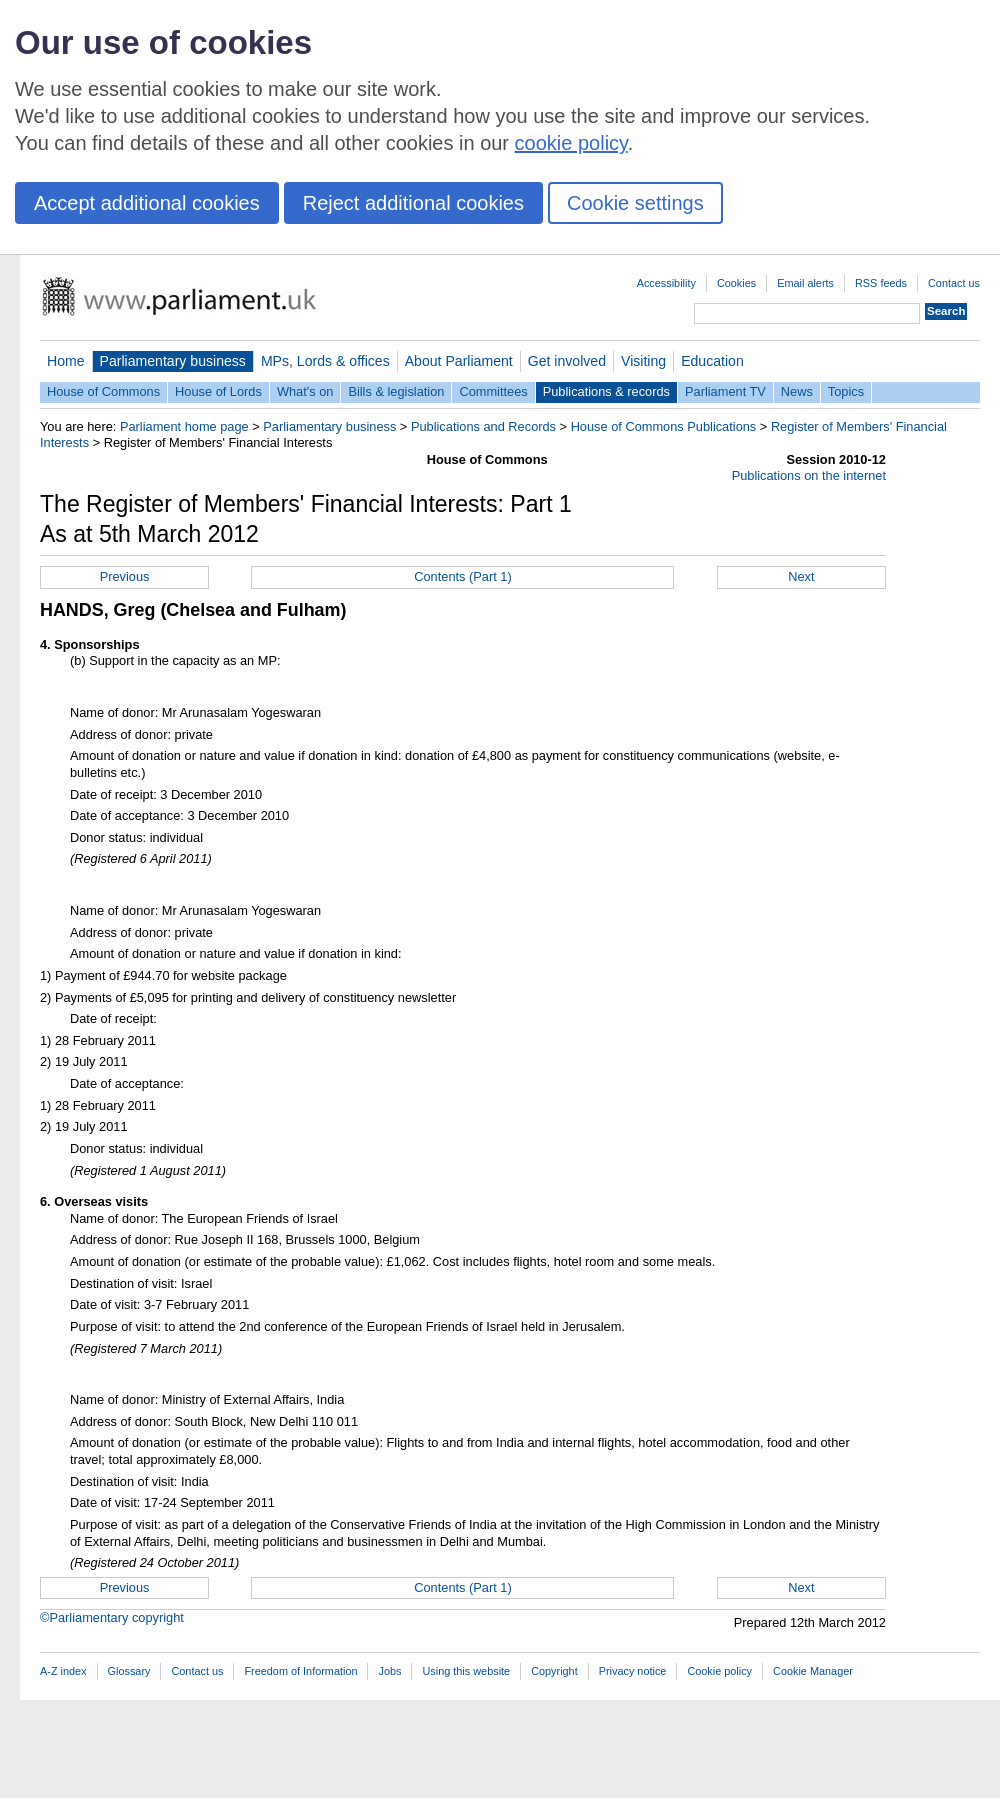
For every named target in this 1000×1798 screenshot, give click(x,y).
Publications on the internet (809, 475)
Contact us (954, 283)
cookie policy (571, 143)
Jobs (389, 1671)
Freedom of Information (300, 1671)
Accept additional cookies (147, 203)
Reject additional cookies (413, 203)
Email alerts (805, 283)
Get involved (567, 361)
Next (801, 576)
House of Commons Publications (664, 426)
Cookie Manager (813, 1671)
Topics (846, 391)
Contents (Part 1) (462, 576)
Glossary (129, 1671)
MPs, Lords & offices (325, 361)
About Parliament (459, 361)
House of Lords (218, 391)
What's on (305, 391)
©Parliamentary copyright (112, 1617)
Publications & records (606, 391)
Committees (493, 391)
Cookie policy (719, 1671)
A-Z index (63, 1671)
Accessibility (666, 283)
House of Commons (103, 391)
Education (712, 361)
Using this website (466, 1671)
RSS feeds (881, 283)
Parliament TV (725, 391)
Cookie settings (635, 203)
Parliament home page (184, 426)
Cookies (736, 283)
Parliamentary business (173, 361)
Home (66, 361)
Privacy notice (633, 1671)
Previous (125, 576)
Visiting (643, 361)
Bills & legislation (396, 391)
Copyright (554, 1671)
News (797, 391)
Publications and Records (483, 426)
